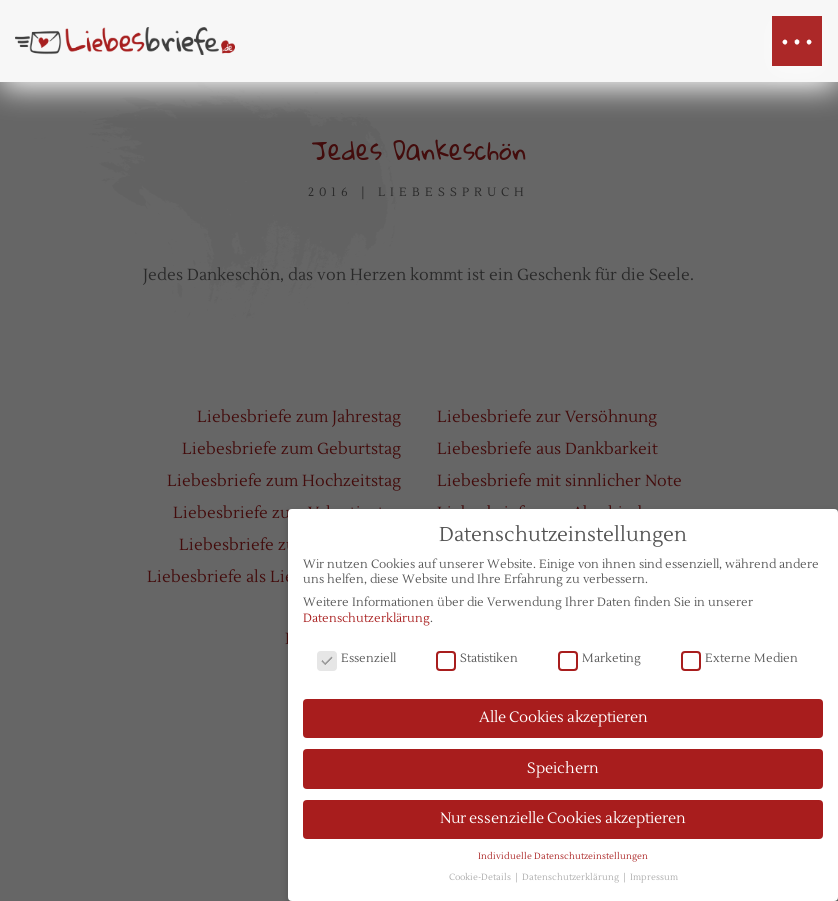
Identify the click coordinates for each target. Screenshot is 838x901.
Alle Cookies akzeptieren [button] (563, 722)
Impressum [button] (654, 882)
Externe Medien (739, 663)
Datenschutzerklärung (366, 623)
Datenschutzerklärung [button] (571, 882)
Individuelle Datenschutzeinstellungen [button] (563, 861)
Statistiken (477, 663)
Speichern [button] (563, 772)
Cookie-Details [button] (481, 882)
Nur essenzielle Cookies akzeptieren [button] (563, 823)
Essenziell (356, 663)
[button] (797, 41)
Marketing (599, 663)
